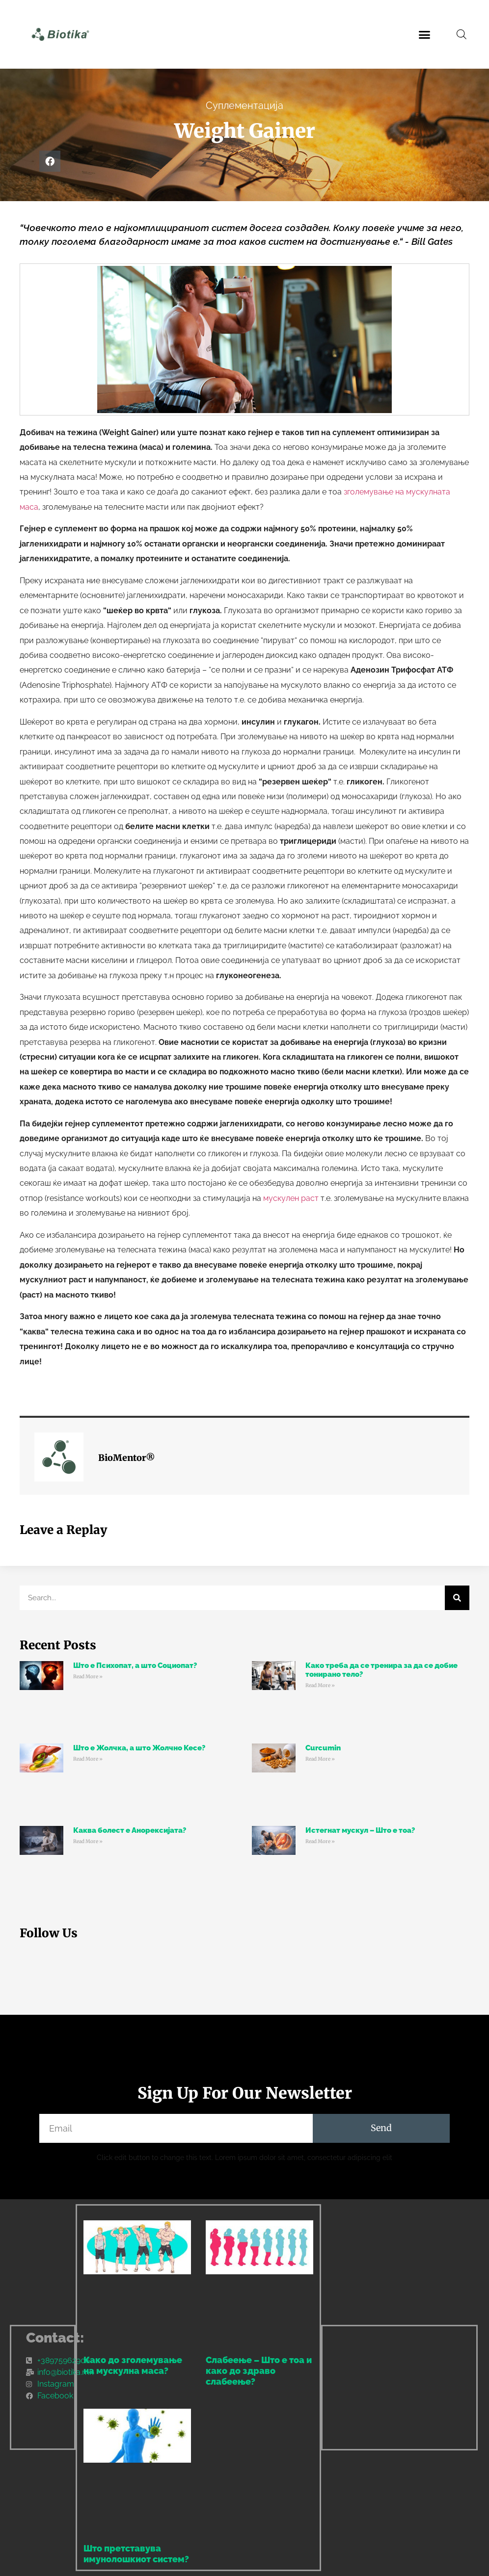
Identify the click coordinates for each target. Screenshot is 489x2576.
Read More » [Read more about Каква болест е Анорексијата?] (88, 1841)
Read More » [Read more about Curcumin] (320, 1759)
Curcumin (323, 1747)
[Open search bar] (461, 34)
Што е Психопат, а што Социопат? (135, 1665)
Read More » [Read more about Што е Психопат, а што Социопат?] (88, 1676)
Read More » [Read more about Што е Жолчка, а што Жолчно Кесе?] (88, 1759)
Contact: (55, 2338)
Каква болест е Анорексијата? (129, 1830)
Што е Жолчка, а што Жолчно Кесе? (139, 1747)
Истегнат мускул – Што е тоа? (360, 1830)
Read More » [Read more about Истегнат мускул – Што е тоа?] (320, 1841)
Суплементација (244, 105)
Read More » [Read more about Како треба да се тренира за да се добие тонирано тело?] (320, 1685)
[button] (424, 34)
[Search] (457, 1598)
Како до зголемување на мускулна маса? (132, 2365)
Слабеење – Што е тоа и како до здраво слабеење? (259, 2370)
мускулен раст (291, 1198)
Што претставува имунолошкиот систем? (136, 2553)
